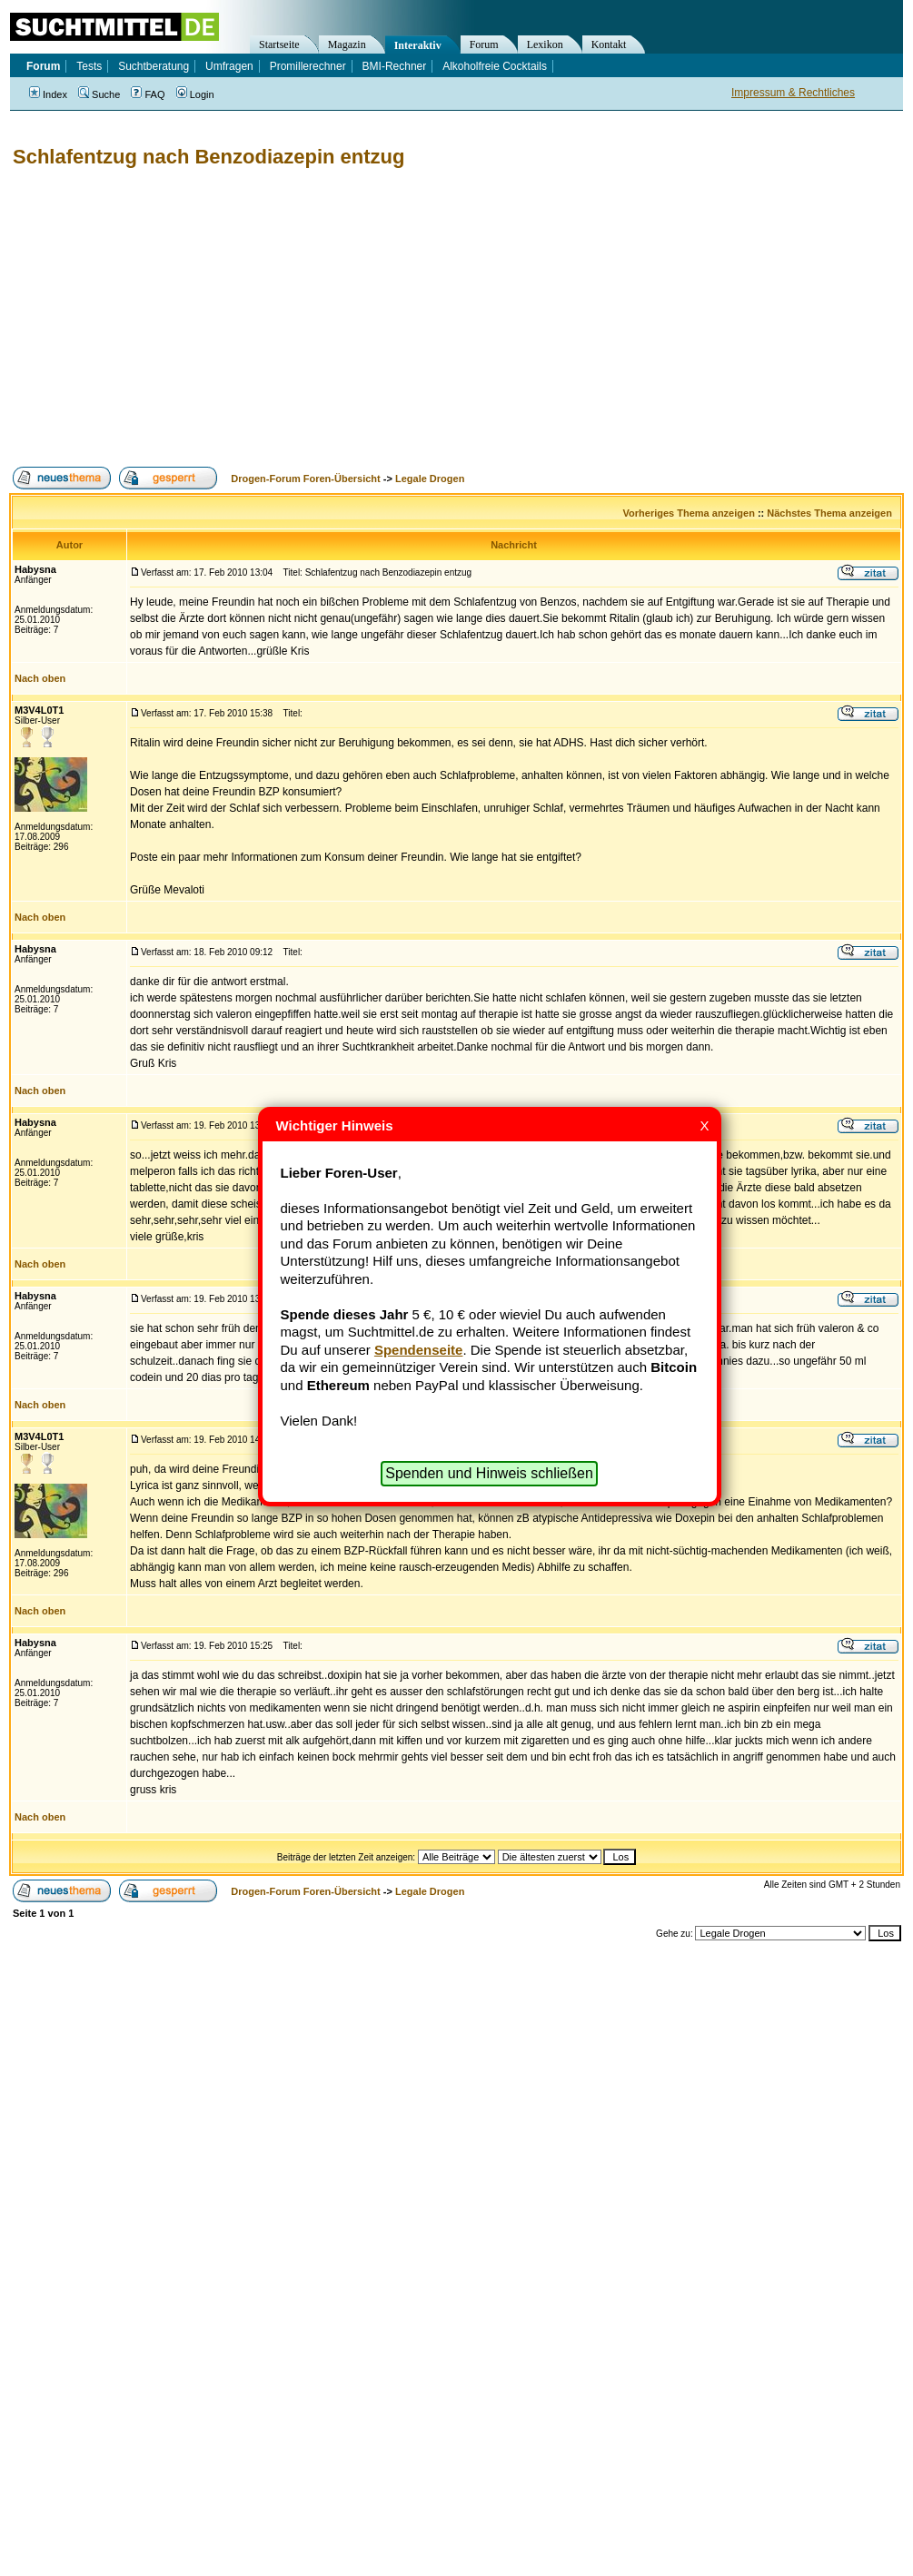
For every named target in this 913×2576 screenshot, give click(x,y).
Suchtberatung (153, 66)
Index (48, 94)
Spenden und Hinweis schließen (489, 1473)
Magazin (347, 44)
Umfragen (229, 66)
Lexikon (545, 44)
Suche (99, 94)
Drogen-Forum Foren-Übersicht (305, 478)
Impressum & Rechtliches (793, 92)
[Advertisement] (333, 318)
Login (195, 94)
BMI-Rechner (394, 66)
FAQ (147, 94)
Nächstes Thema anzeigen (829, 513)
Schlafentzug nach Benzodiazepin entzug (208, 156)
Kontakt (609, 44)
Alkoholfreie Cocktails (494, 66)
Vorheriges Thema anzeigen (689, 513)
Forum (484, 44)
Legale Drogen (429, 478)
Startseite (279, 44)
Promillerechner (308, 66)
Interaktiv (418, 45)
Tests (89, 66)
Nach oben (40, 678)
